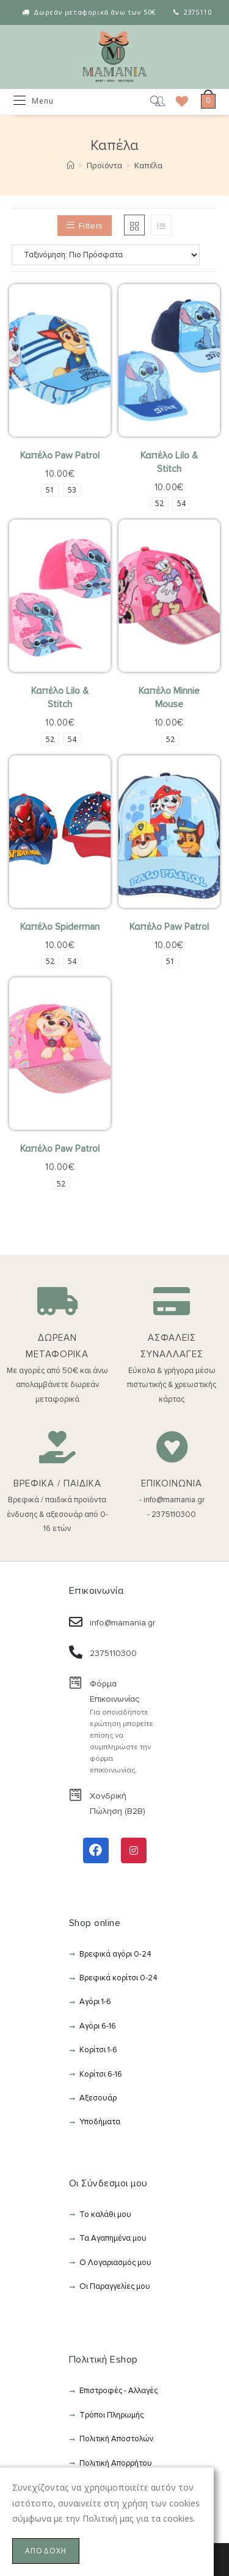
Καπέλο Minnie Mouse (169, 697)
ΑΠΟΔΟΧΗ (46, 2551)
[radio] (50, 490)
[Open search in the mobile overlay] (146, 102)
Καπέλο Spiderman (60, 927)
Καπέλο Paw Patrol (60, 455)
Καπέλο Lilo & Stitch (169, 462)
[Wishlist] (177, 101)
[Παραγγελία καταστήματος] (115, 254)
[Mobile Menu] (33, 101)
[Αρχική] (71, 165)
